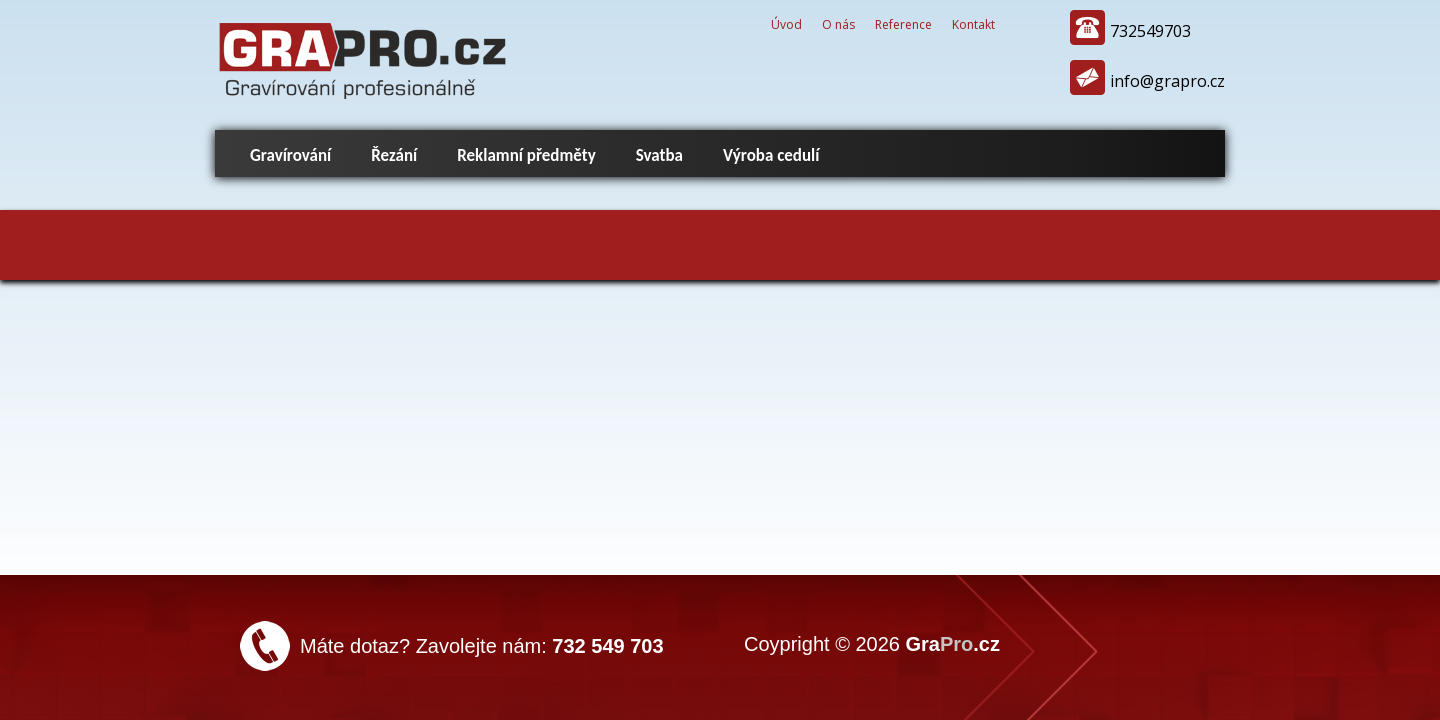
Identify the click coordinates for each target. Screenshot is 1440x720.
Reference (903, 24)
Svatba (659, 155)
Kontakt (973, 24)
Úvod (786, 24)
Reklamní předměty (526, 155)
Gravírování (290, 155)
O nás (838, 24)
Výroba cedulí (771, 155)
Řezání (394, 155)
